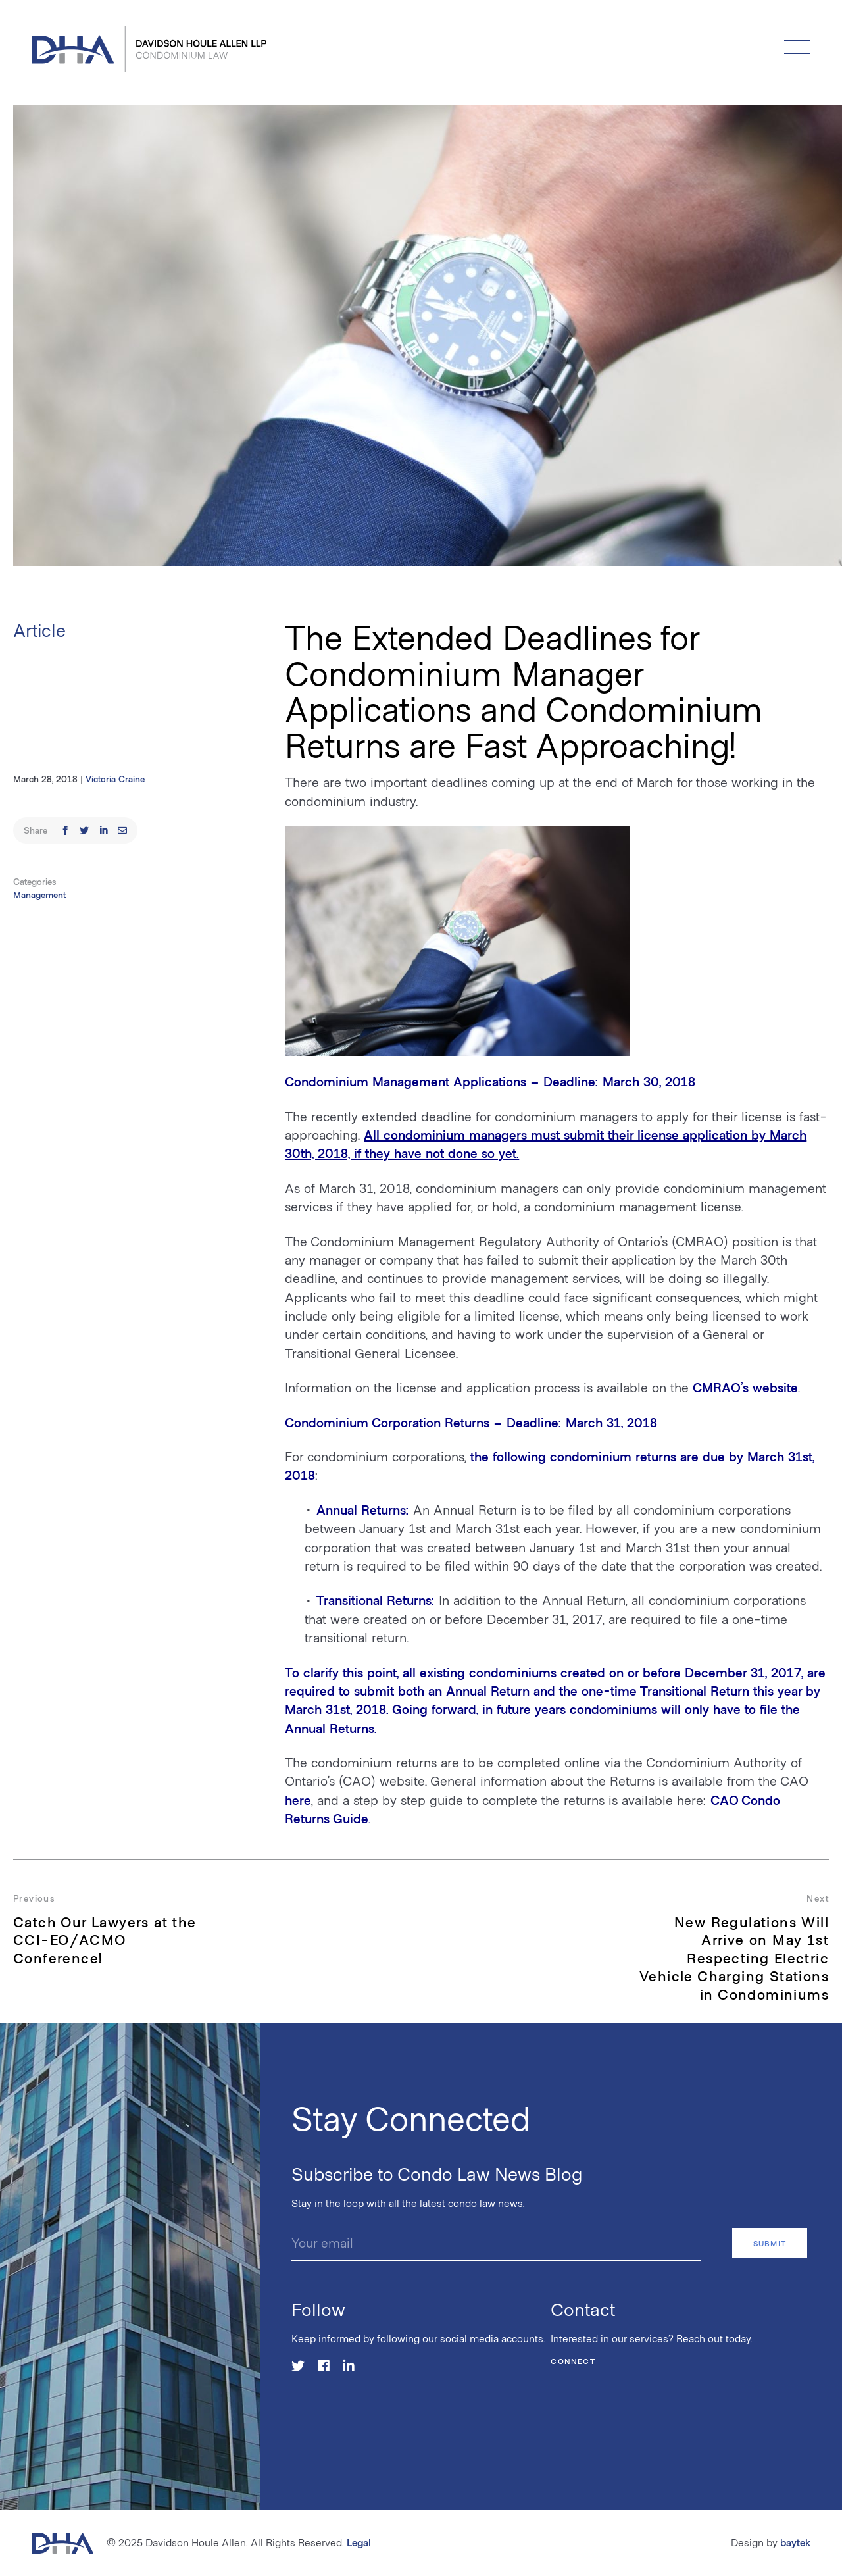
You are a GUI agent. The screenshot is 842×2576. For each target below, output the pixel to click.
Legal (359, 2542)
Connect (573, 2360)
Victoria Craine (115, 778)
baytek (795, 2542)
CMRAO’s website (745, 1387)
